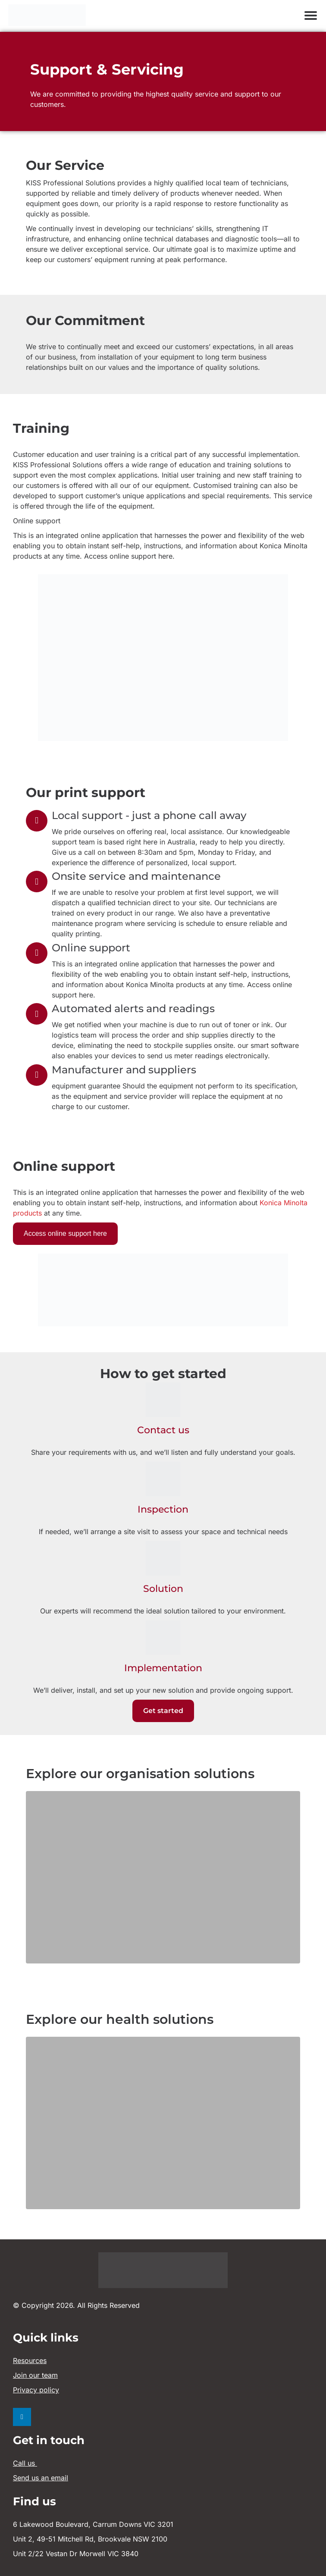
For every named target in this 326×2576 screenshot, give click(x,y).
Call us (25, 2463)
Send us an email (40, 2477)
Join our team (35, 2375)
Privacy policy (36, 2389)
